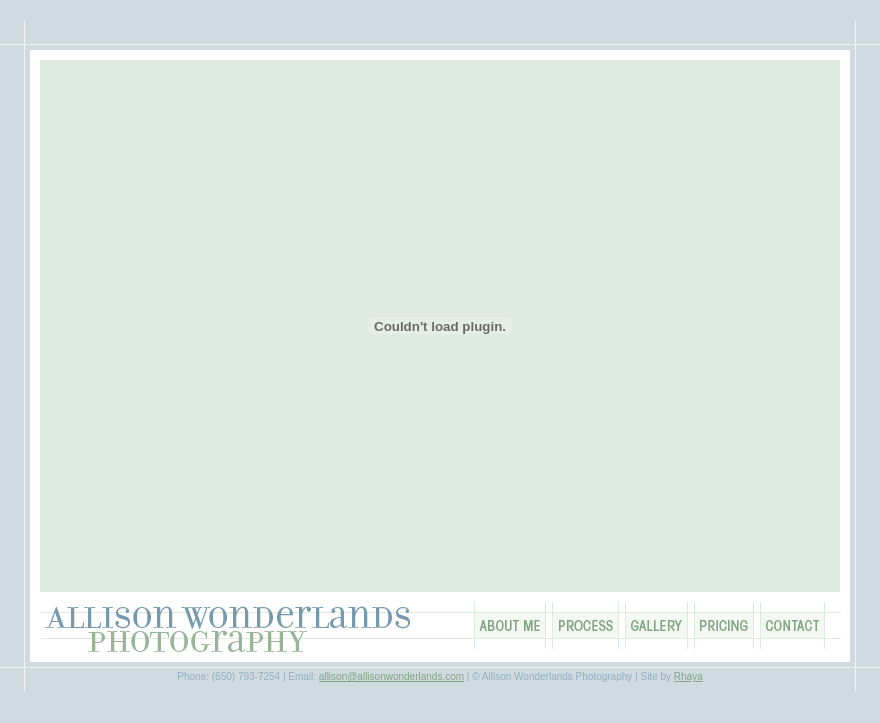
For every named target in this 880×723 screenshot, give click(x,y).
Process (585, 625)
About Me (510, 625)
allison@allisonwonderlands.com (391, 676)
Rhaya (688, 676)
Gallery (656, 625)
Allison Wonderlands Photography (230, 630)
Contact (792, 625)
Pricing (724, 625)
